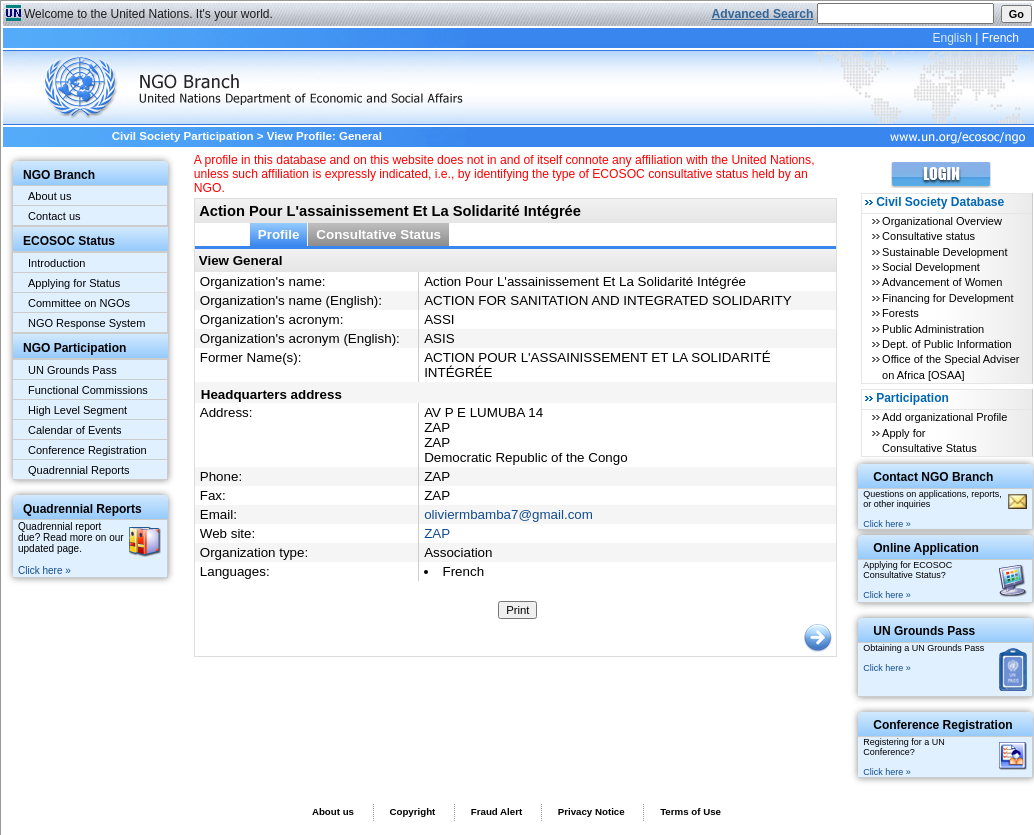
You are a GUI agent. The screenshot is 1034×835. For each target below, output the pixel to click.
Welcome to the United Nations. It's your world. (148, 14)
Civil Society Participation (183, 136)
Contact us (54, 216)
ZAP (437, 533)
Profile (279, 234)
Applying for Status (74, 283)
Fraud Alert (496, 811)
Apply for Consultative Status (929, 440)
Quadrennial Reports (79, 470)
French (1000, 38)
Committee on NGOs (79, 303)
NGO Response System (86, 323)
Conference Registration (87, 450)
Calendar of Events (75, 430)
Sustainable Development (944, 252)
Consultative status (928, 236)
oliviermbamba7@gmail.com (508, 514)
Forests (900, 313)
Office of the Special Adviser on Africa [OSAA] (950, 366)
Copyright (412, 811)
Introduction (56, 263)
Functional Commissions (88, 390)
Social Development (931, 267)
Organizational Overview (942, 221)
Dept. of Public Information (947, 344)
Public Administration (933, 329)
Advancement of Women (942, 282)
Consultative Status (378, 234)
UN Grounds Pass (72, 370)
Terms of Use (690, 811)
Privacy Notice (591, 811)
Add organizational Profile (944, 417)
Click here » (44, 570)
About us (49, 196)
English (951, 38)
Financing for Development (947, 298)
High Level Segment (77, 410)
